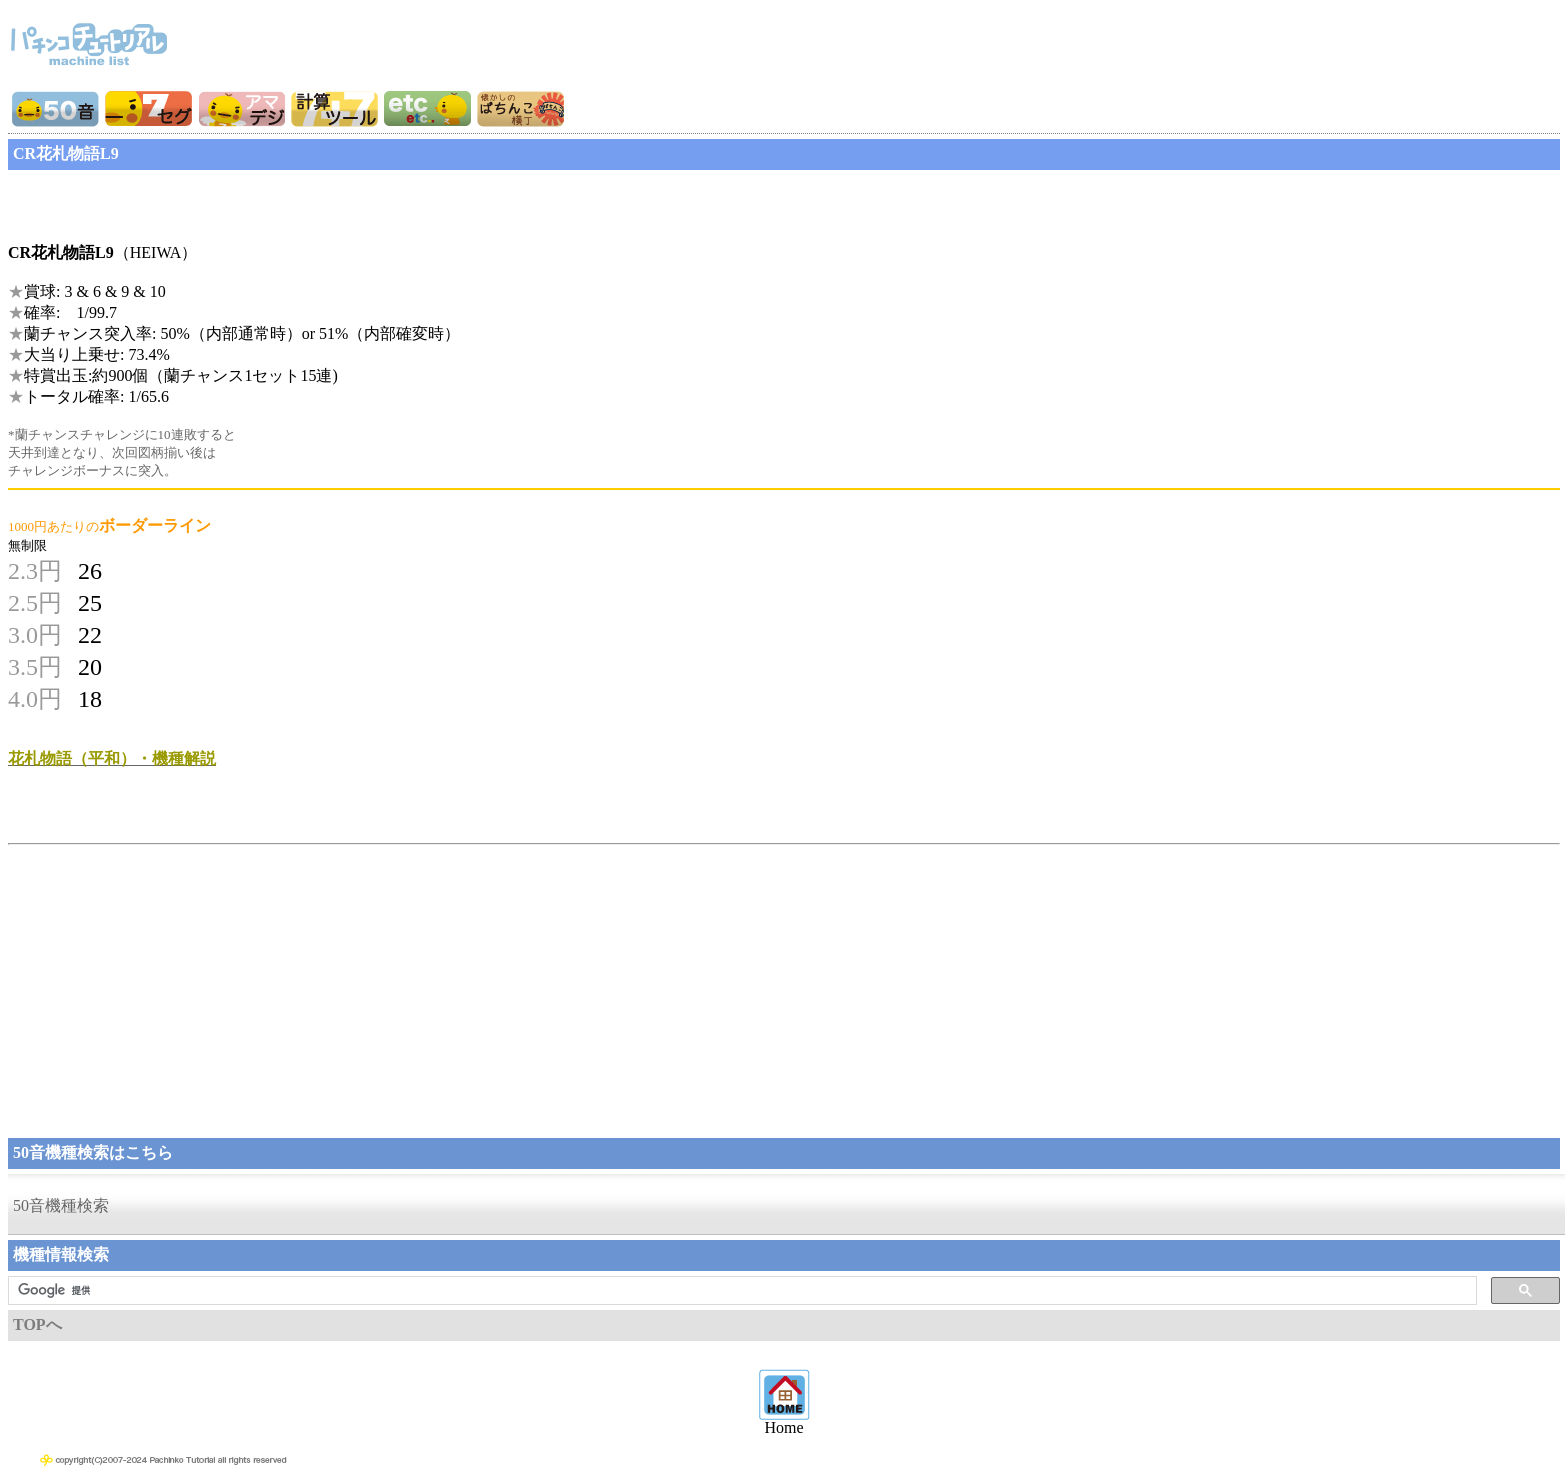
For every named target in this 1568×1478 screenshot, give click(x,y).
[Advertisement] (168, 200)
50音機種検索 (61, 1205)
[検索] (740, 1291)
